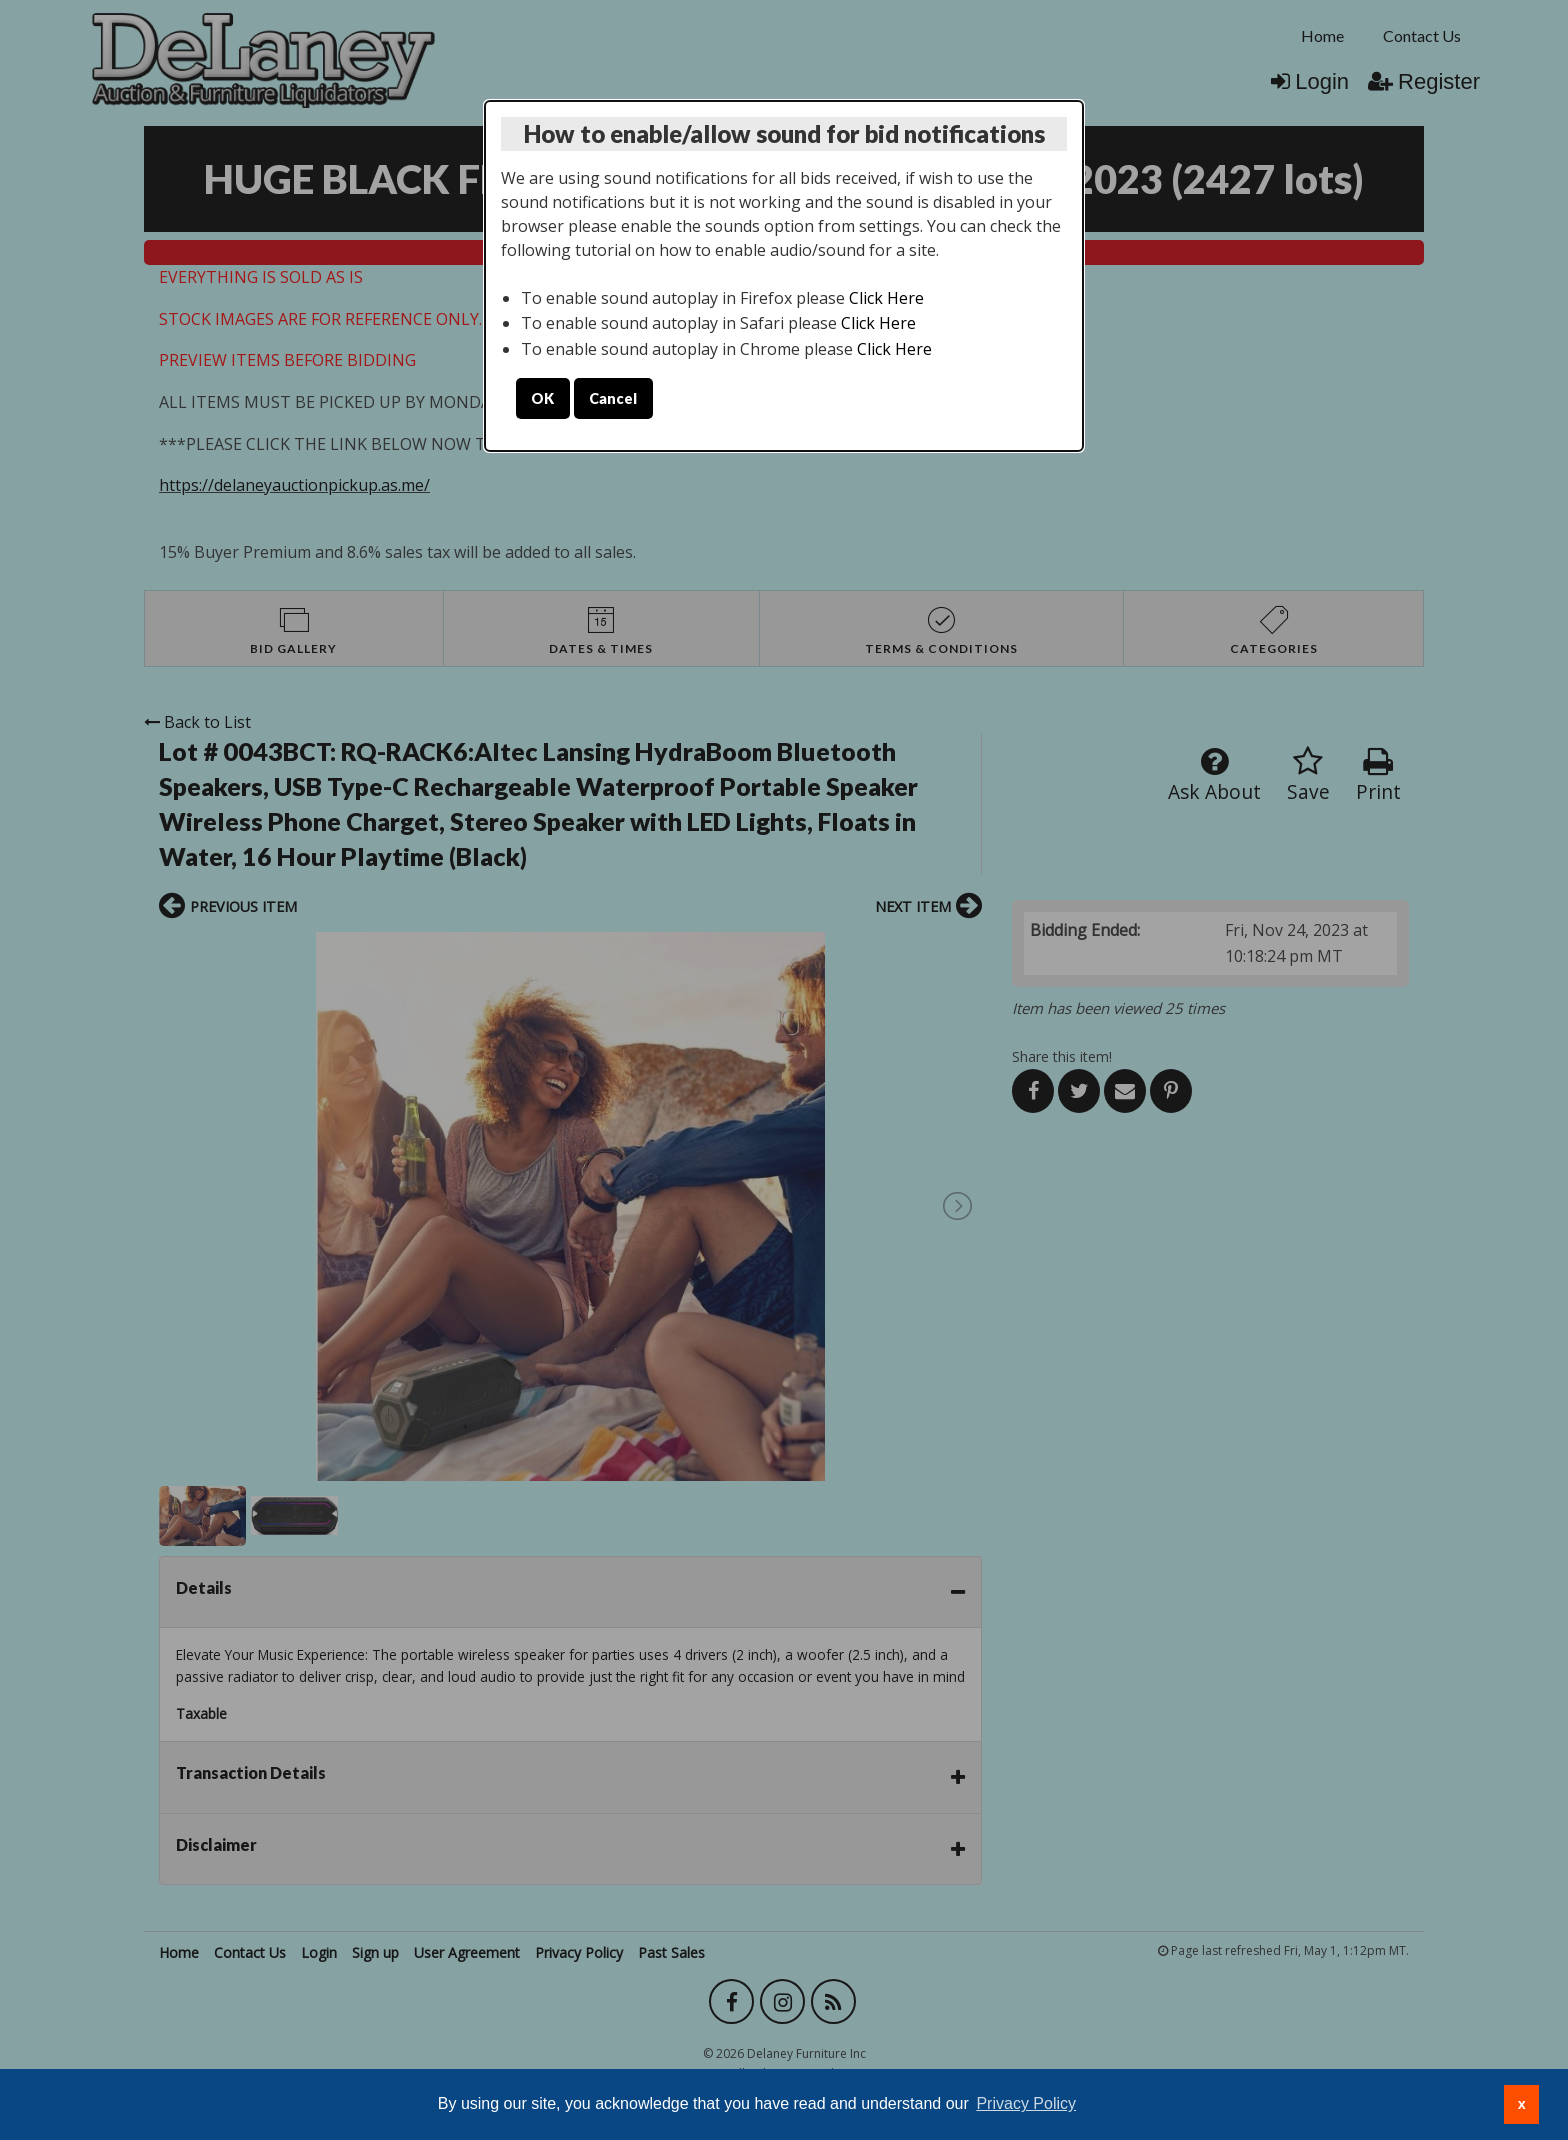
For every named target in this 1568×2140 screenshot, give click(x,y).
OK (542, 398)
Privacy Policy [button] (1026, 2103)
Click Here (886, 298)
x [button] (1522, 2104)
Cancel (613, 398)
